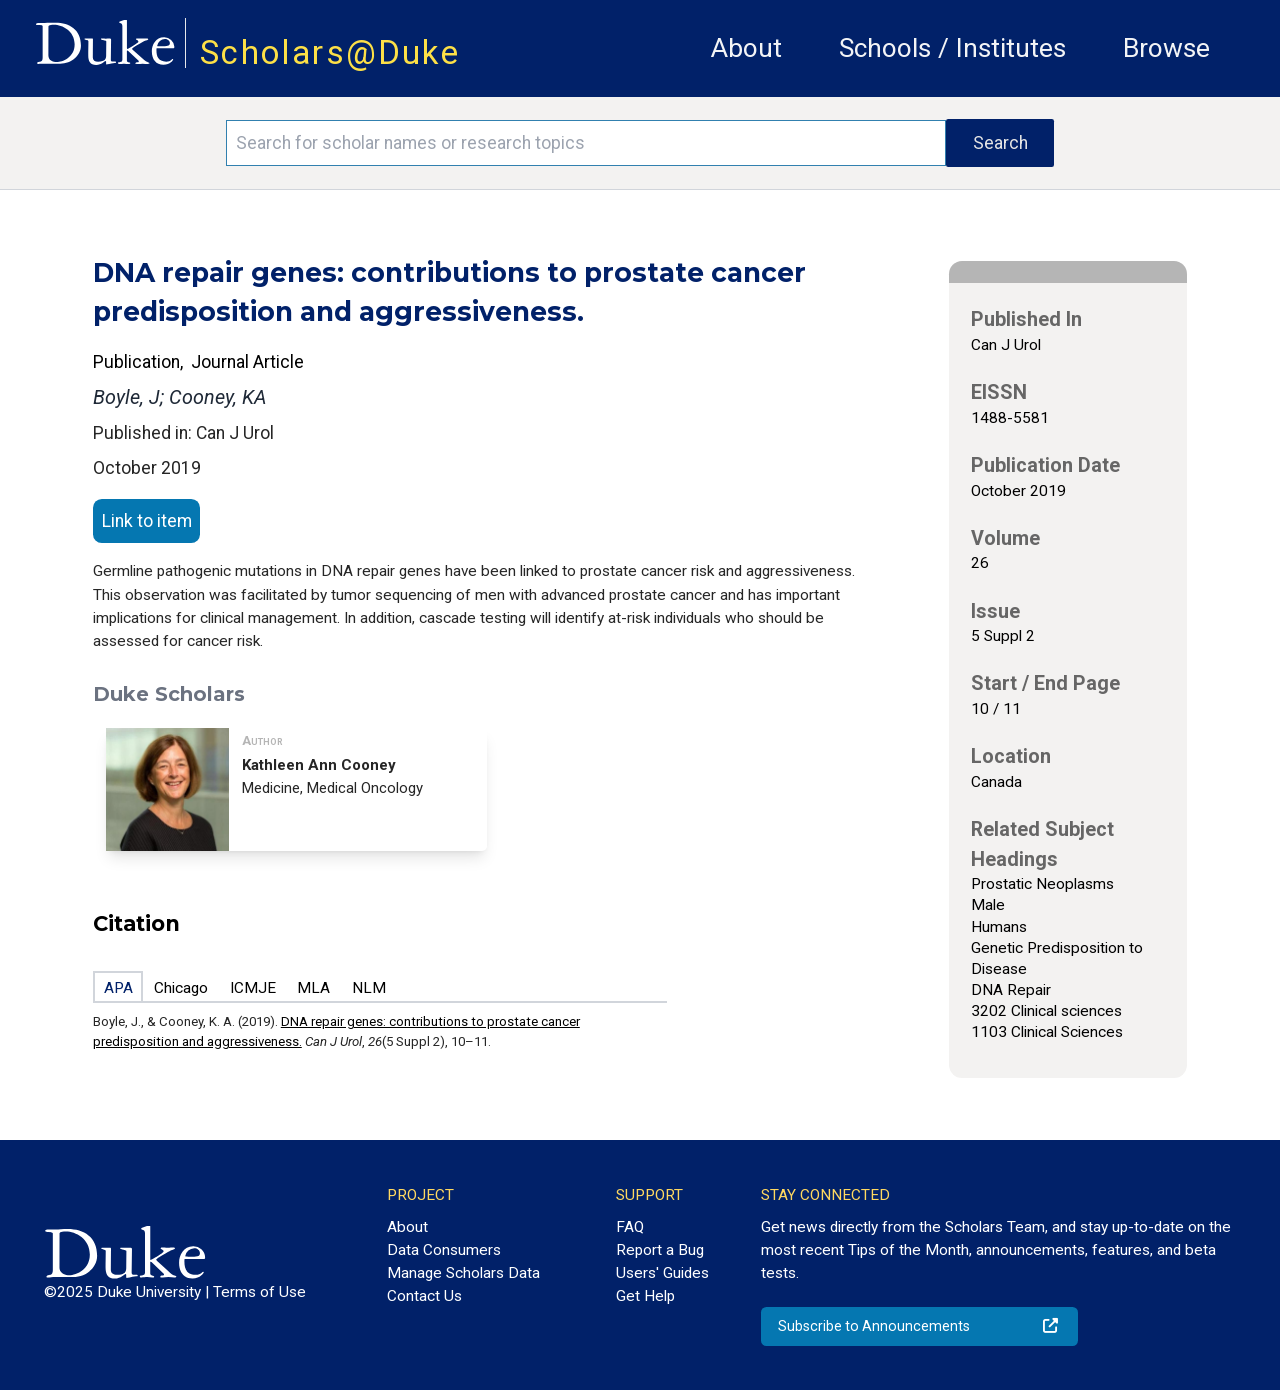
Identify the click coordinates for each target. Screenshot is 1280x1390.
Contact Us (424, 1296)
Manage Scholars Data (463, 1273)
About (746, 48)
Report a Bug (660, 1250)
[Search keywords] (586, 143)
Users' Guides (662, 1273)
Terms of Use (259, 1292)
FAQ (630, 1227)
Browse (1166, 48)
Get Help (645, 1296)
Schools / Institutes (952, 48)
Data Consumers (444, 1250)
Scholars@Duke (330, 52)
